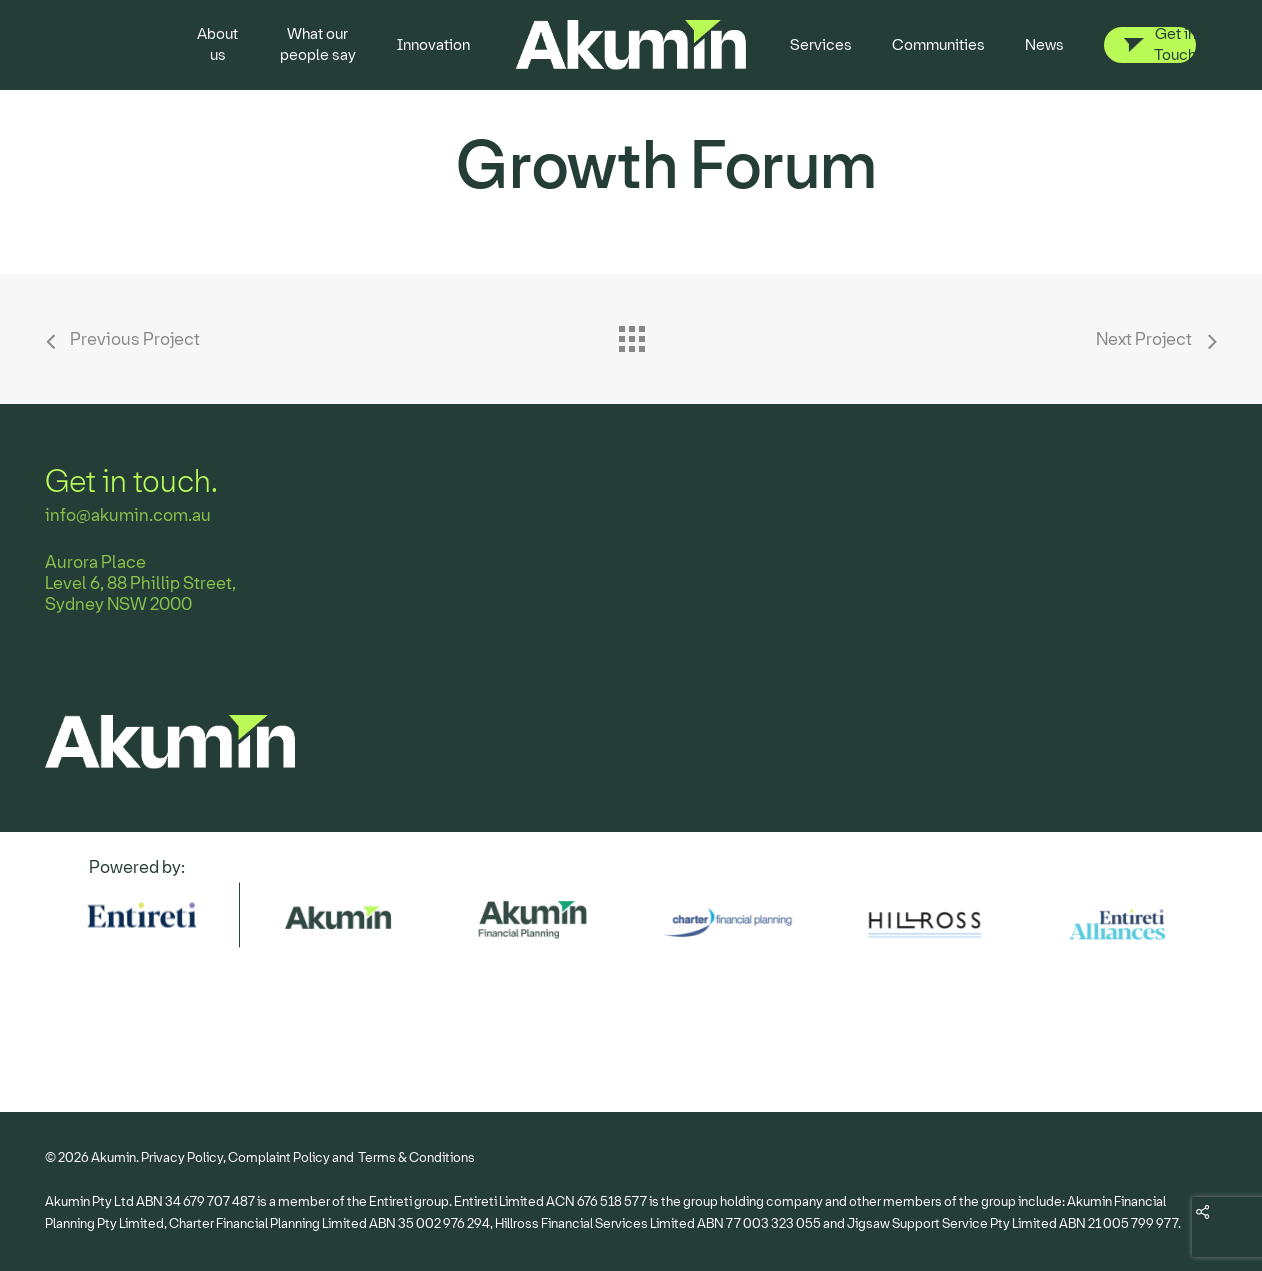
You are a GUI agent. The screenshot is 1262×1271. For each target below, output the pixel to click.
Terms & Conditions (416, 1157)
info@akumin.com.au (128, 515)
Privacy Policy (182, 1157)
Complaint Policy (279, 1157)
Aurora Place (95, 562)
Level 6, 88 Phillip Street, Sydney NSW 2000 (140, 594)
